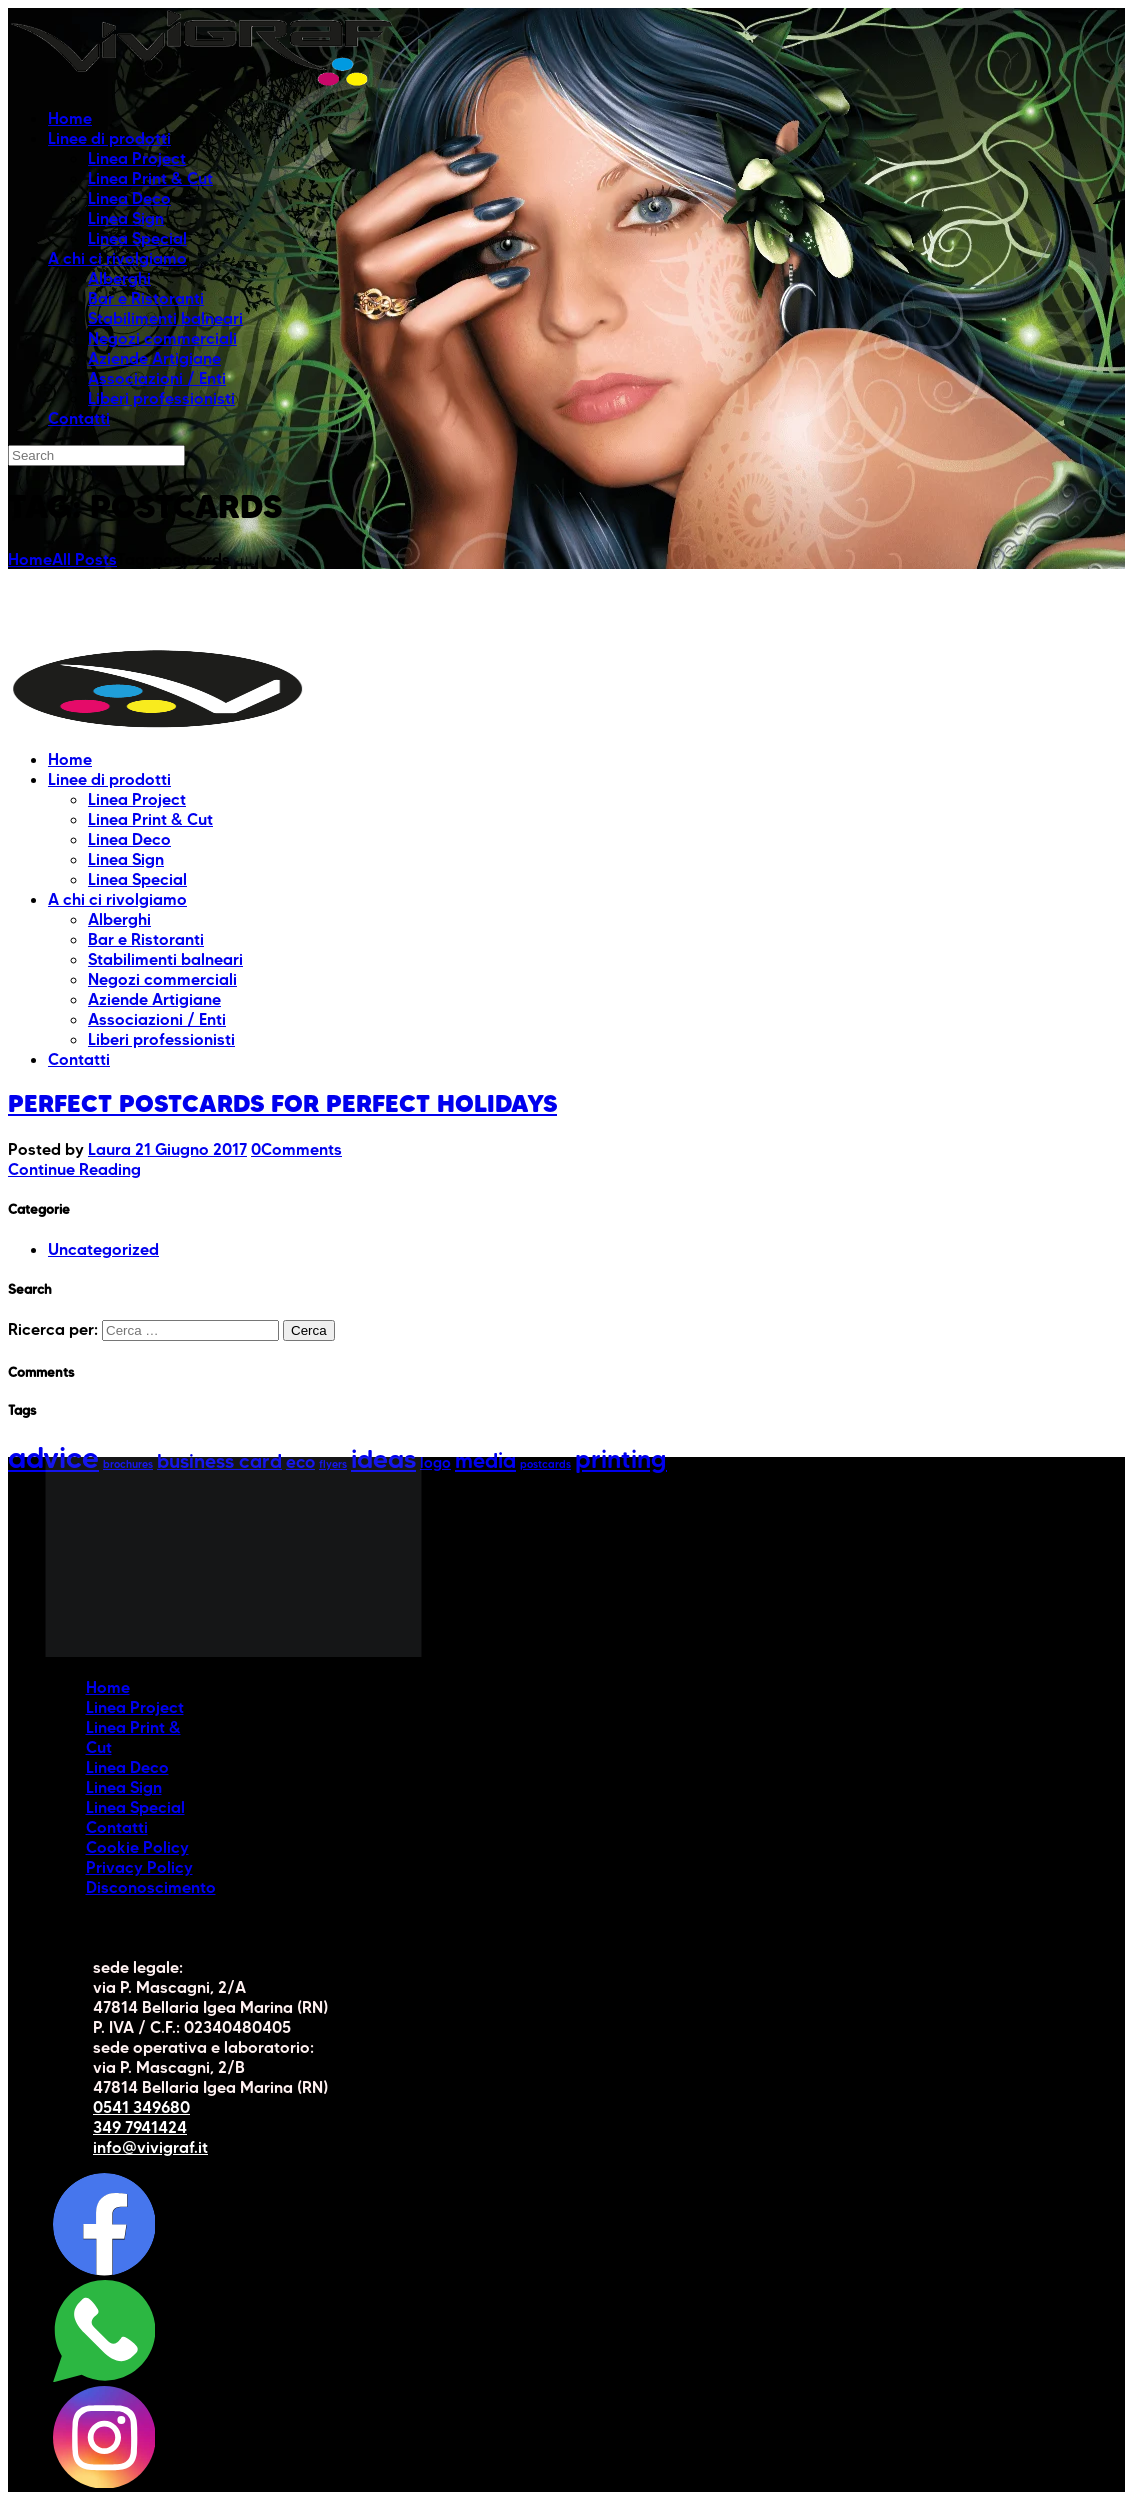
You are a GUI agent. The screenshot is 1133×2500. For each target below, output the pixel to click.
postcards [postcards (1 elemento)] (545, 1464)
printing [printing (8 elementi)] (621, 1459)
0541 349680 (141, 2107)
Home (30, 559)
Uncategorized (103, 1249)
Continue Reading (74, 1169)
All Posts (84, 559)
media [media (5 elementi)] (485, 1460)
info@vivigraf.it (150, 2147)
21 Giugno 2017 (191, 1149)
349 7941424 (140, 2127)
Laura (111, 1149)
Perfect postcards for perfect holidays (282, 1103)
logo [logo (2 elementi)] (435, 1463)
